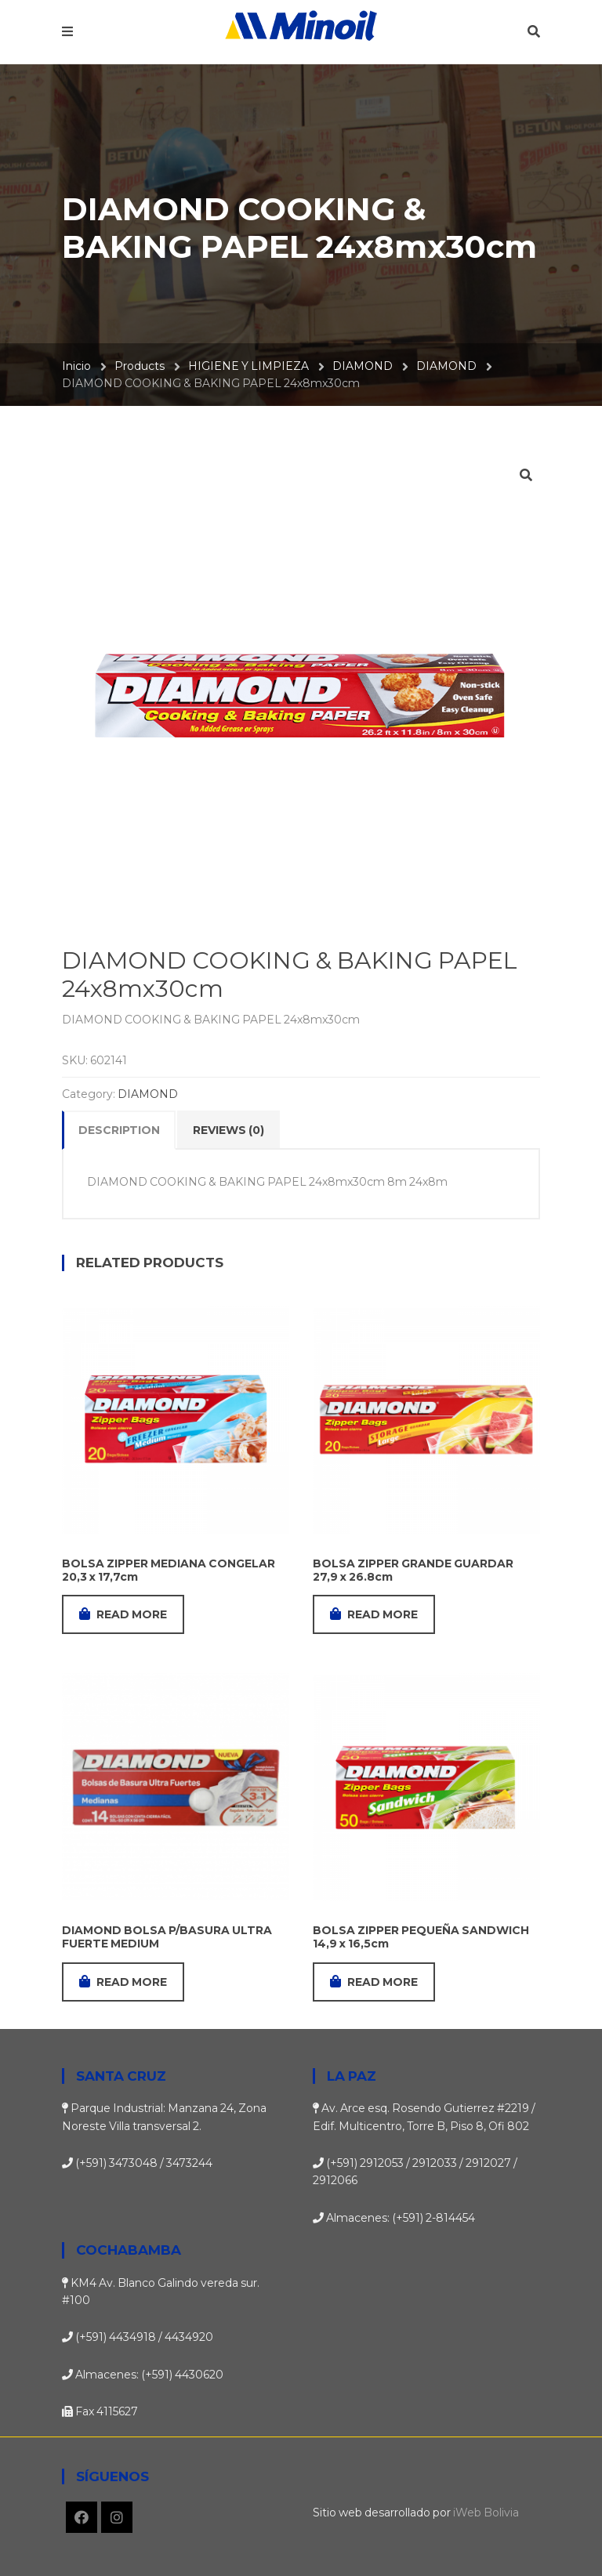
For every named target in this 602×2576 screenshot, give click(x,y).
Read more (123, 1614)
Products (139, 366)
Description (119, 1130)
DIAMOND (362, 366)
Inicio (76, 366)
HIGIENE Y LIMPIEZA (248, 366)
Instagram (116, 2517)
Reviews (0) (228, 1130)
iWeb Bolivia (486, 2512)
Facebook (81, 2517)
